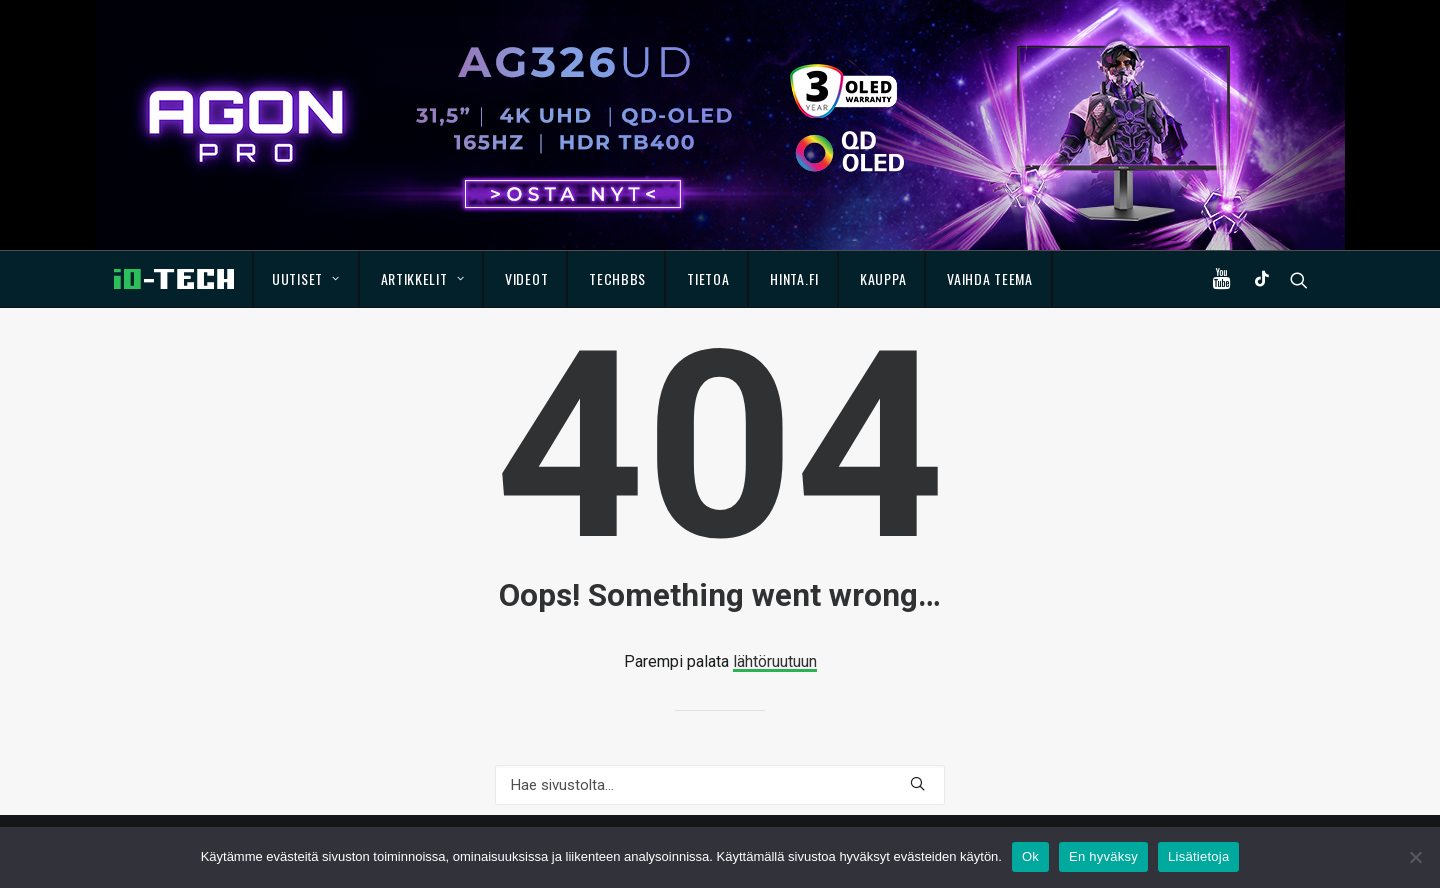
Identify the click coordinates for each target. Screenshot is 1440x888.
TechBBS (617, 278)
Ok (1030, 856)
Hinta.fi (794, 278)
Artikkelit (423, 278)
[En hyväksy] (1415, 857)
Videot (526, 278)
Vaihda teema (989, 278)
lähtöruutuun (775, 661)
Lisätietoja (1198, 856)
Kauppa (883, 278)
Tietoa (708, 278)
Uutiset (305, 278)
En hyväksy (1103, 856)
